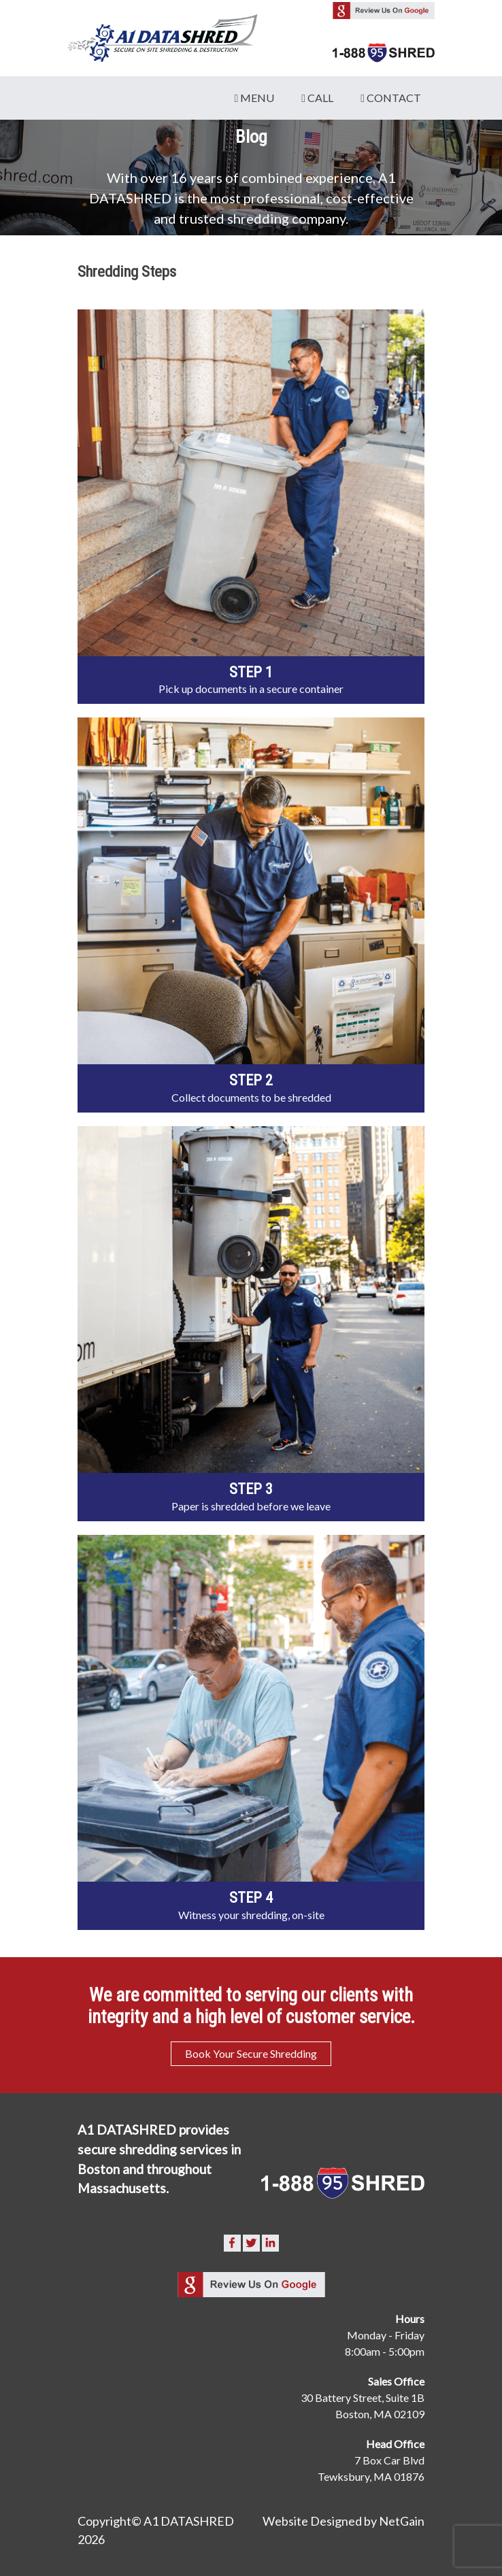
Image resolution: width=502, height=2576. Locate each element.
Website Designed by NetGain (343, 2520)
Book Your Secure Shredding (251, 2053)
